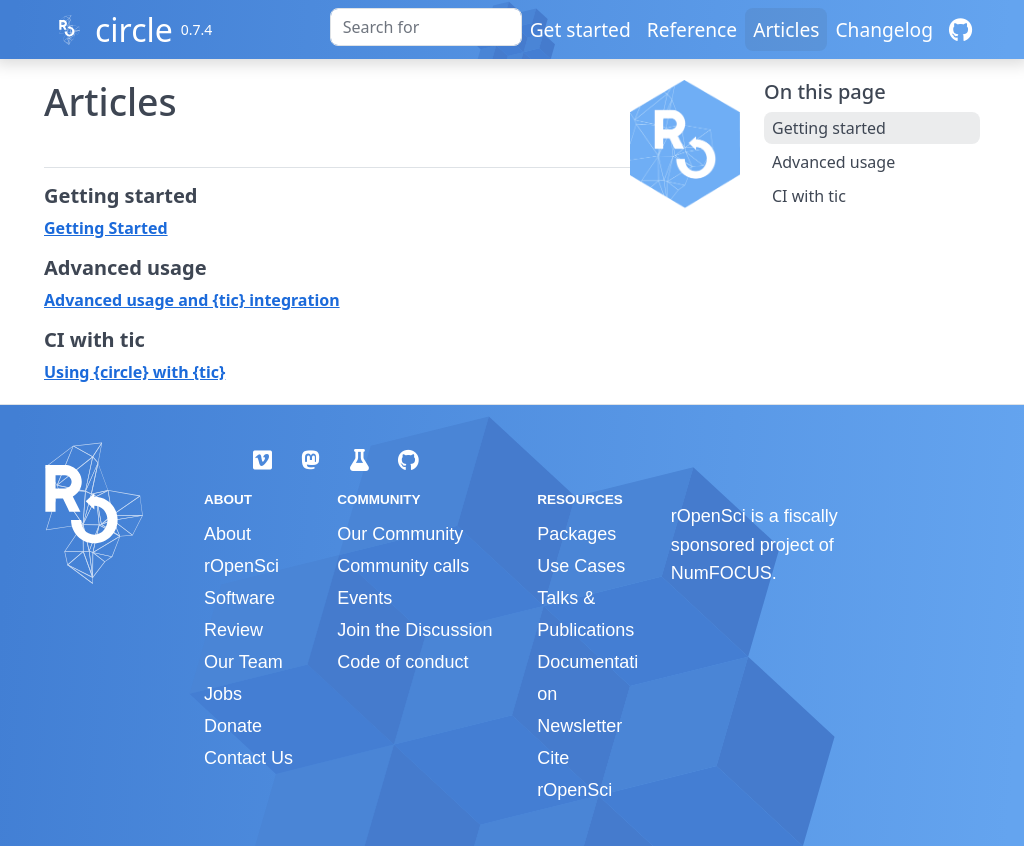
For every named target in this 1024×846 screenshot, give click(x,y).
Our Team (243, 662)
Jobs (223, 694)
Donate (233, 726)
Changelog (884, 29)
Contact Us (248, 758)
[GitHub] (960, 29)
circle (134, 29)
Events (364, 598)
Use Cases (581, 566)
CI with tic (809, 196)
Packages (576, 534)
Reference (692, 29)
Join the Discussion (414, 630)
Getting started (829, 128)
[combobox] (426, 27)
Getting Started (106, 228)
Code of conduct (402, 662)
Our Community (400, 534)
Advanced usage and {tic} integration (192, 300)
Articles (786, 29)
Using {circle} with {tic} (134, 372)
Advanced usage (833, 162)
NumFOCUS (721, 573)
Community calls (403, 566)
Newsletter (579, 726)
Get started (580, 29)
